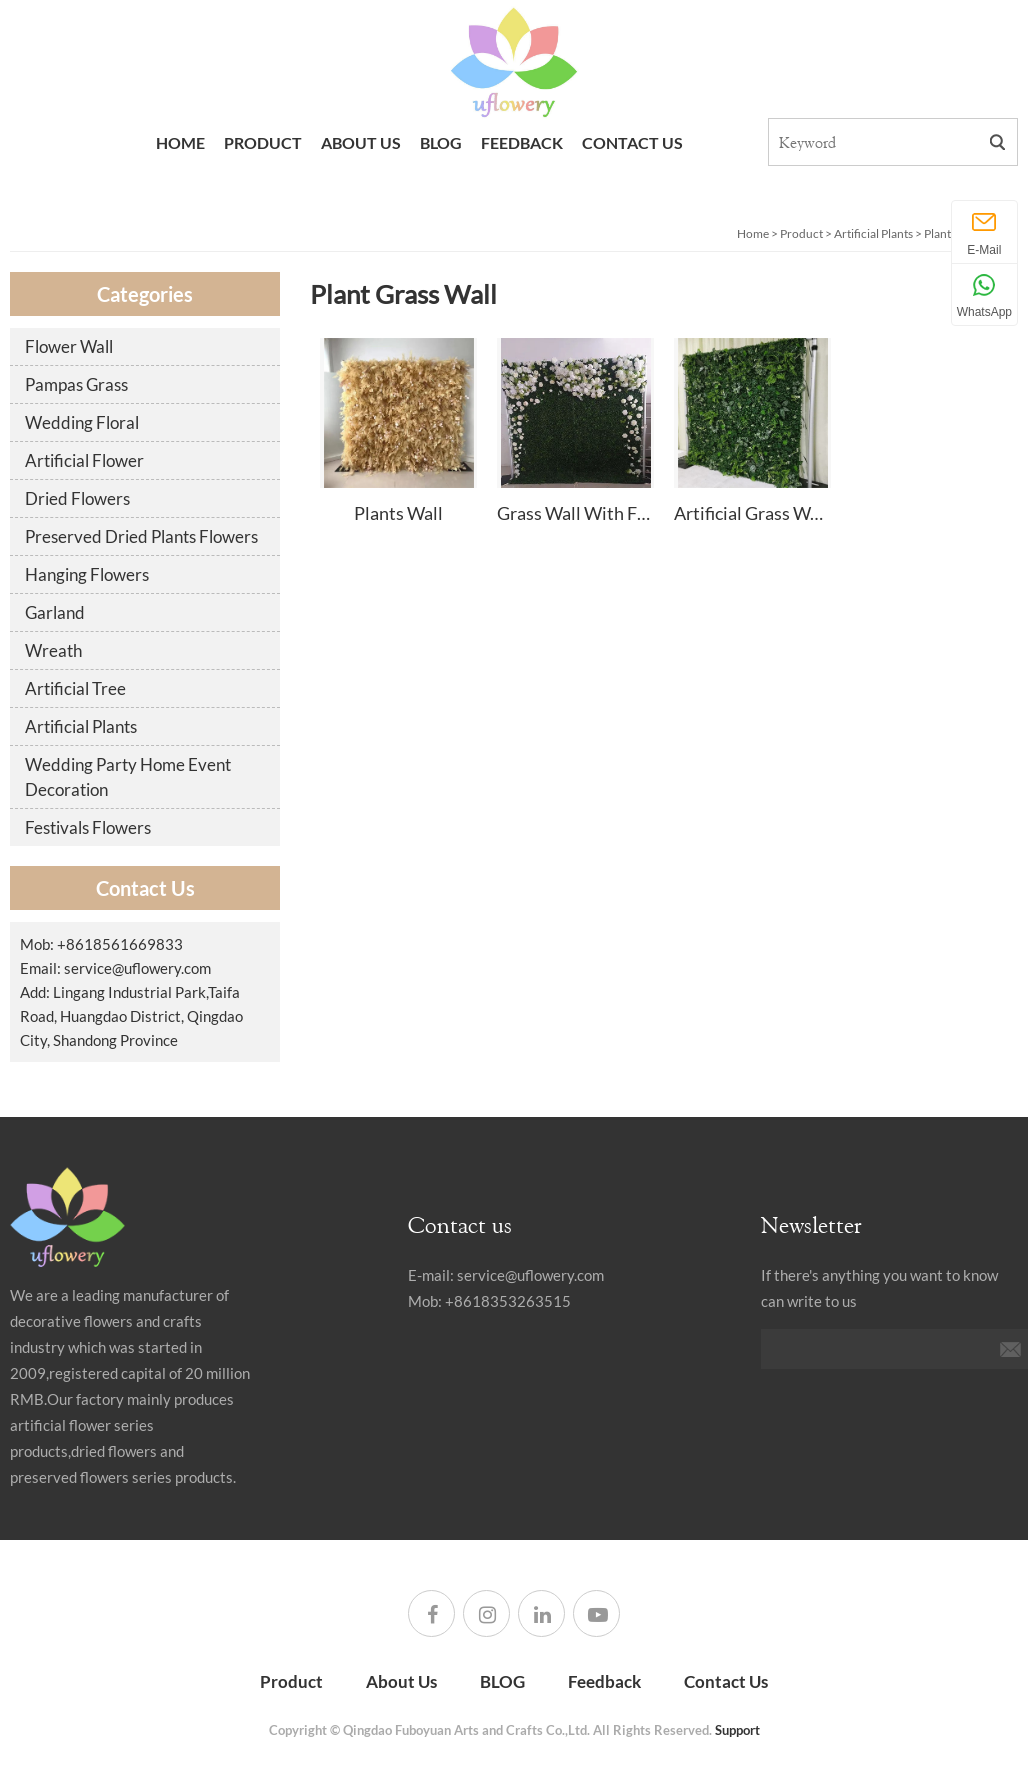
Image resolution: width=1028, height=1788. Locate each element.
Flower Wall (69, 346)
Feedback (522, 142)
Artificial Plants (873, 233)
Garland (55, 612)
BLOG (441, 142)
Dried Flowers (77, 498)
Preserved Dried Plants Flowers (141, 536)
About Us (361, 142)
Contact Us (632, 142)
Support (737, 1730)
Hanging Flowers (87, 574)
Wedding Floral (82, 422)
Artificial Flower (84, 460)
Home (180, 142)
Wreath (53, 650)
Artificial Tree (75, 688)
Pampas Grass (76, 384)
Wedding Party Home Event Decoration (128, 777)
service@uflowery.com (137, 968)
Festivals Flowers (88, 827)
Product (263, 142)
